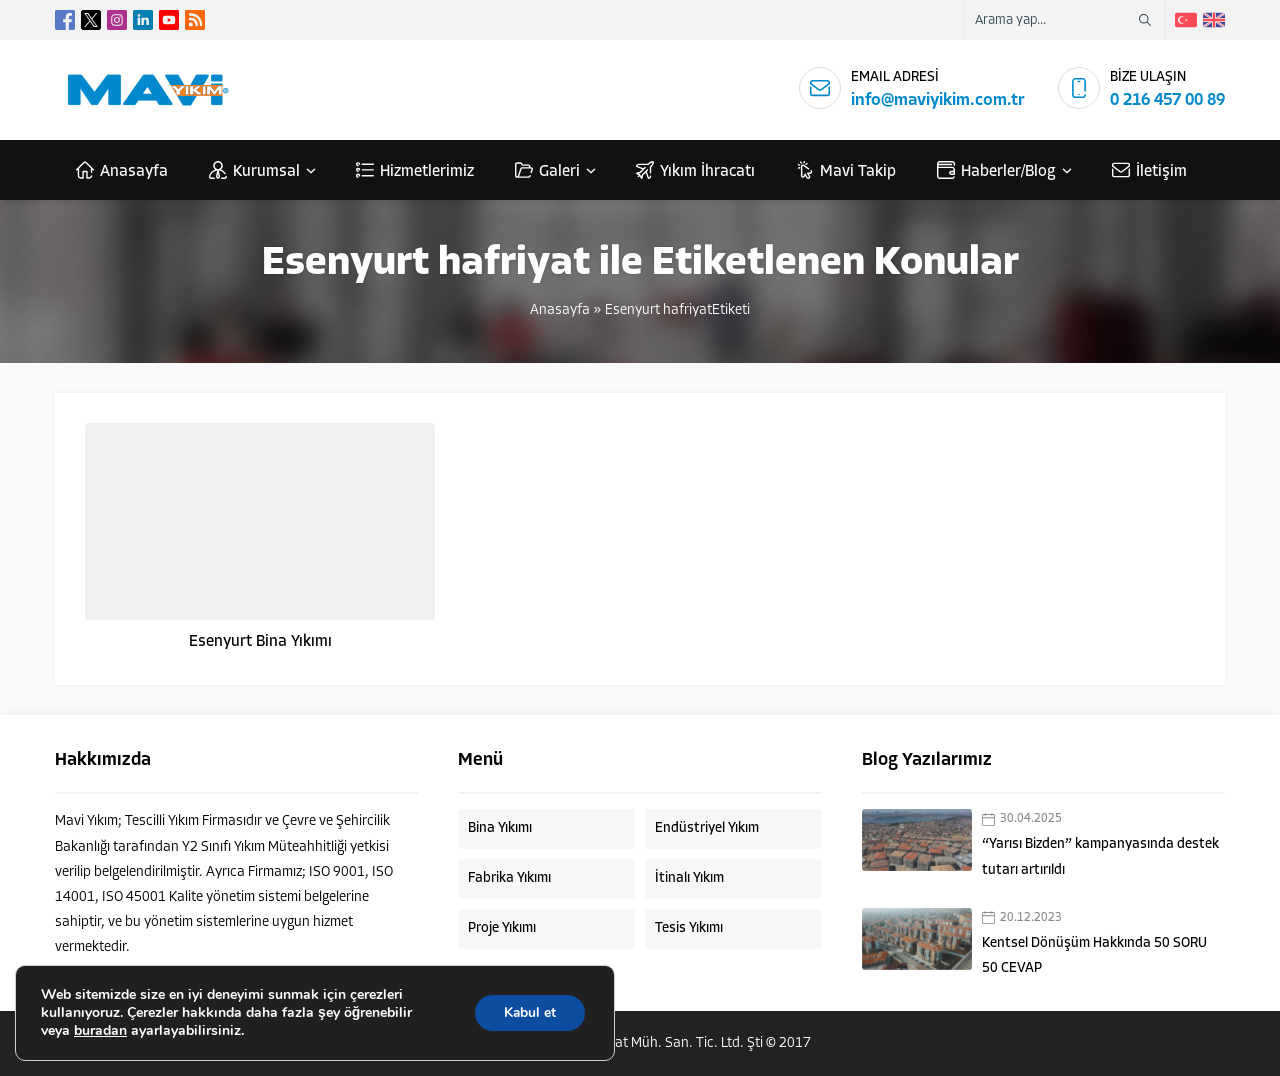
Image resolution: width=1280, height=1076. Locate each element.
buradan (100, 1031)
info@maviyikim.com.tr (938, 100)
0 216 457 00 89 (1167, 100)
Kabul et (528, 1012)
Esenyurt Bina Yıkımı (260, 642)
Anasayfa (560, 310)
